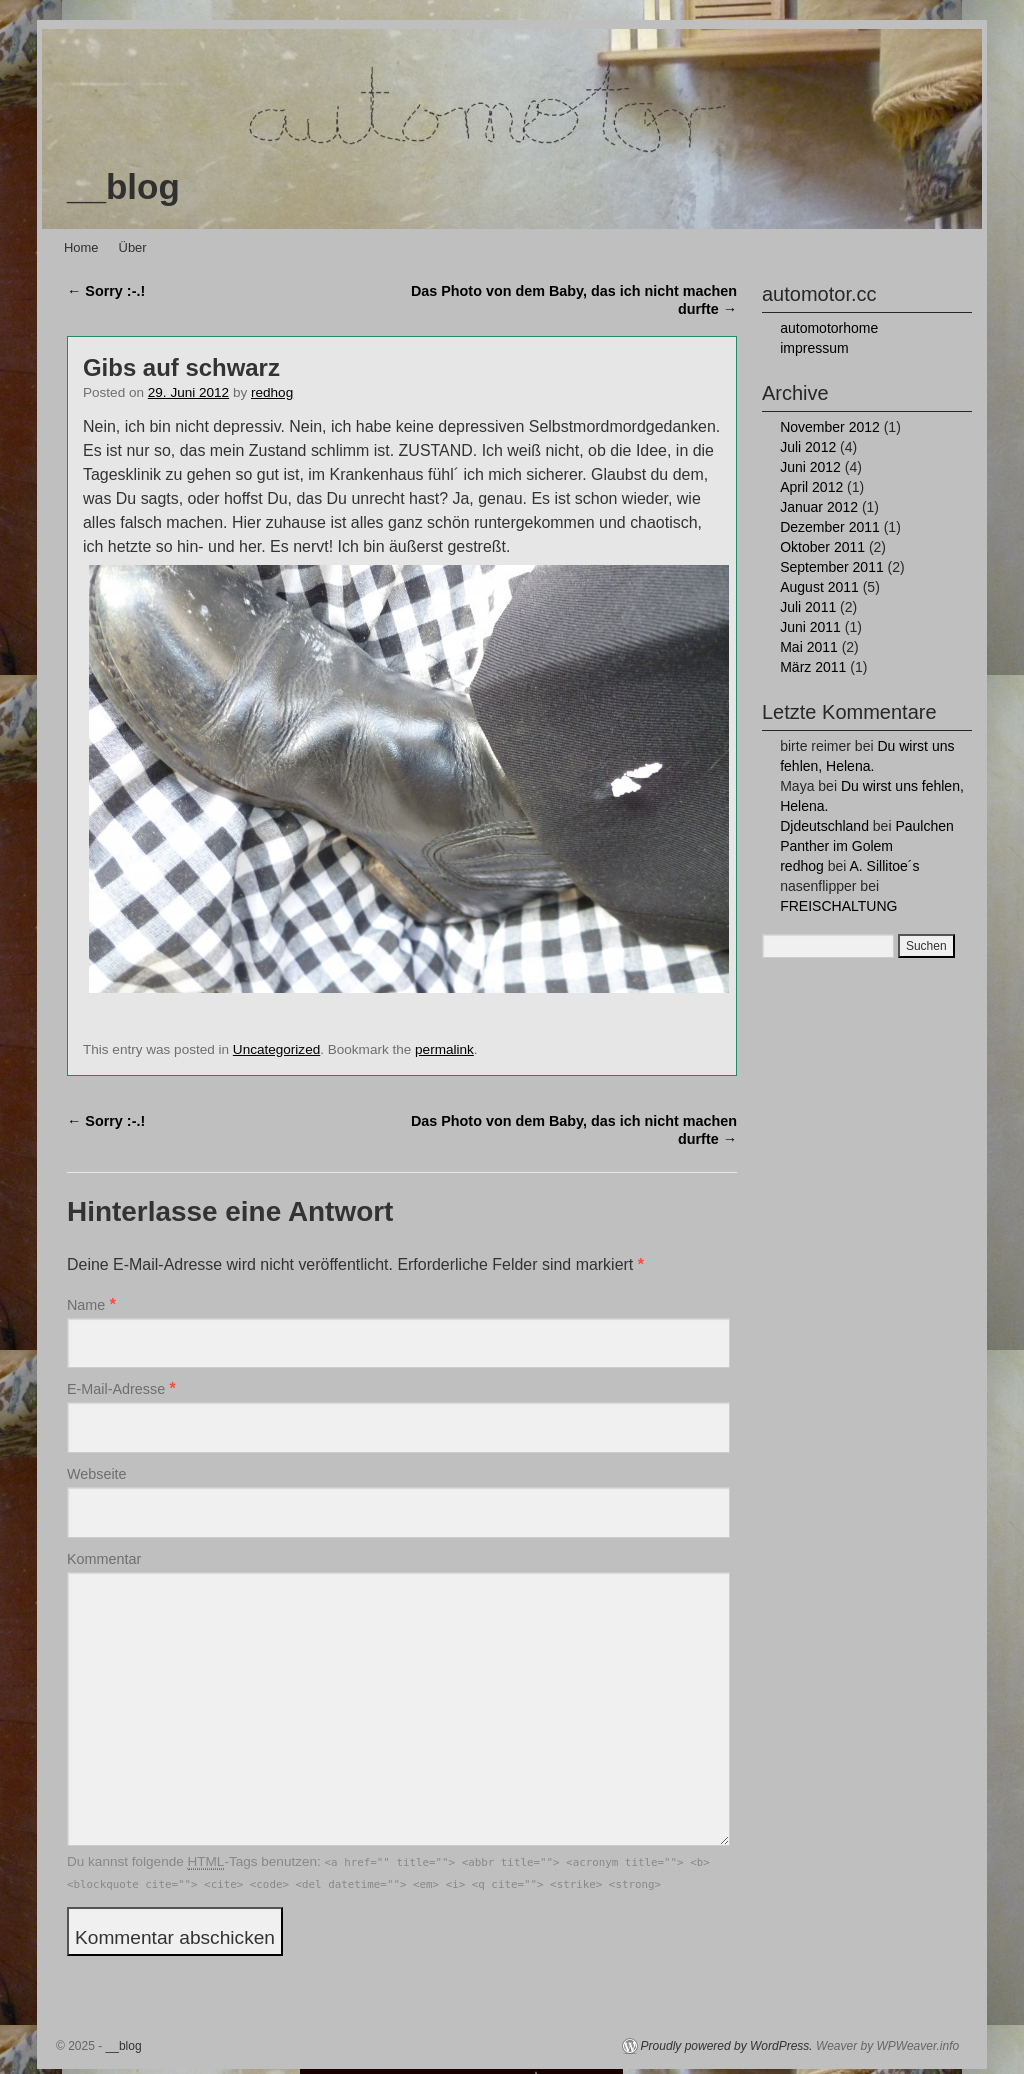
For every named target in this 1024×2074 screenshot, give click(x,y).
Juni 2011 (810, 627)
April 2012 (811, 487)
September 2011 (832, 567)
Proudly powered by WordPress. (727, 2046)
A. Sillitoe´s (884, 866)
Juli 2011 (808, 607)
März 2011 (813, 667)
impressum (814, 348)
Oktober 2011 (822, 547)
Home (81, 247)
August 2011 (819, 587)
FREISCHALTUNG (838, 906)
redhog (272, 392)
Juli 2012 (808, 447)
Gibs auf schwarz (181, 367)
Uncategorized (276, 1049)
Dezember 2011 (830, 527)
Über (133, 247)
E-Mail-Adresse (116, 1389)
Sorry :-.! (106, 291)
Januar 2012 (819, 507)
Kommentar (104, 1559)
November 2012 (830, 427)
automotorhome (829, 328)
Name (86, 1305)
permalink (444, 1049)
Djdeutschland (824, 826)
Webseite (97, 1474)
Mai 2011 (809, 647)
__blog (123, 186)
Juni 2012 (810, 467)
